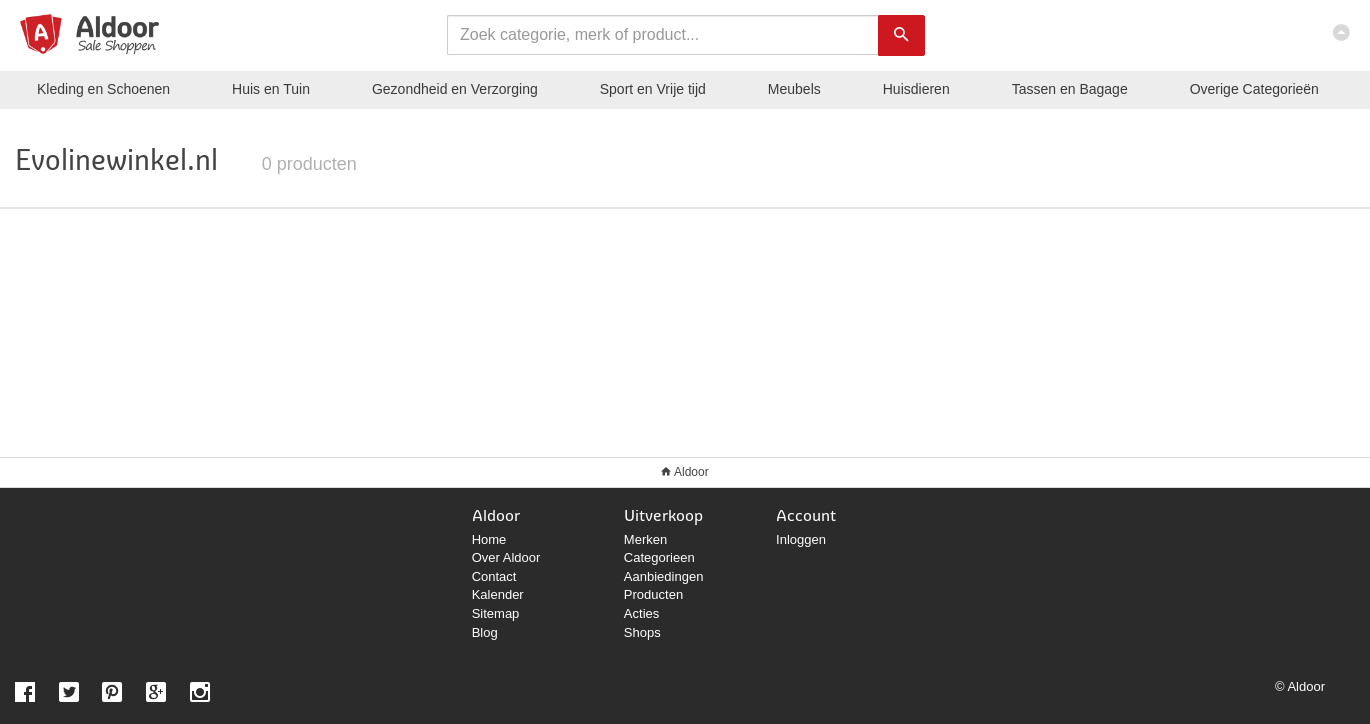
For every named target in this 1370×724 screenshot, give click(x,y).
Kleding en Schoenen (103, 89)
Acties (641, 613)
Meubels (794, 89)
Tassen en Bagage (1070, 89)
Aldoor (691, 472)
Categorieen (659, 557)
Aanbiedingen (664, 576)
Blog (485, 632)
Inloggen (801, 539)
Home (489, 539)
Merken (645, 539)
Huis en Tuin (271, 89)
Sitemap (496, 613)
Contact (494, 576)
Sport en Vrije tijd (653, 89)
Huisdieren (916, 89)
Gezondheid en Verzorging (455, 89)
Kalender (498, 594)
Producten (653, 594)
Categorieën (1254, 89)
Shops (642, 632)
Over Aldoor (506, 557)
